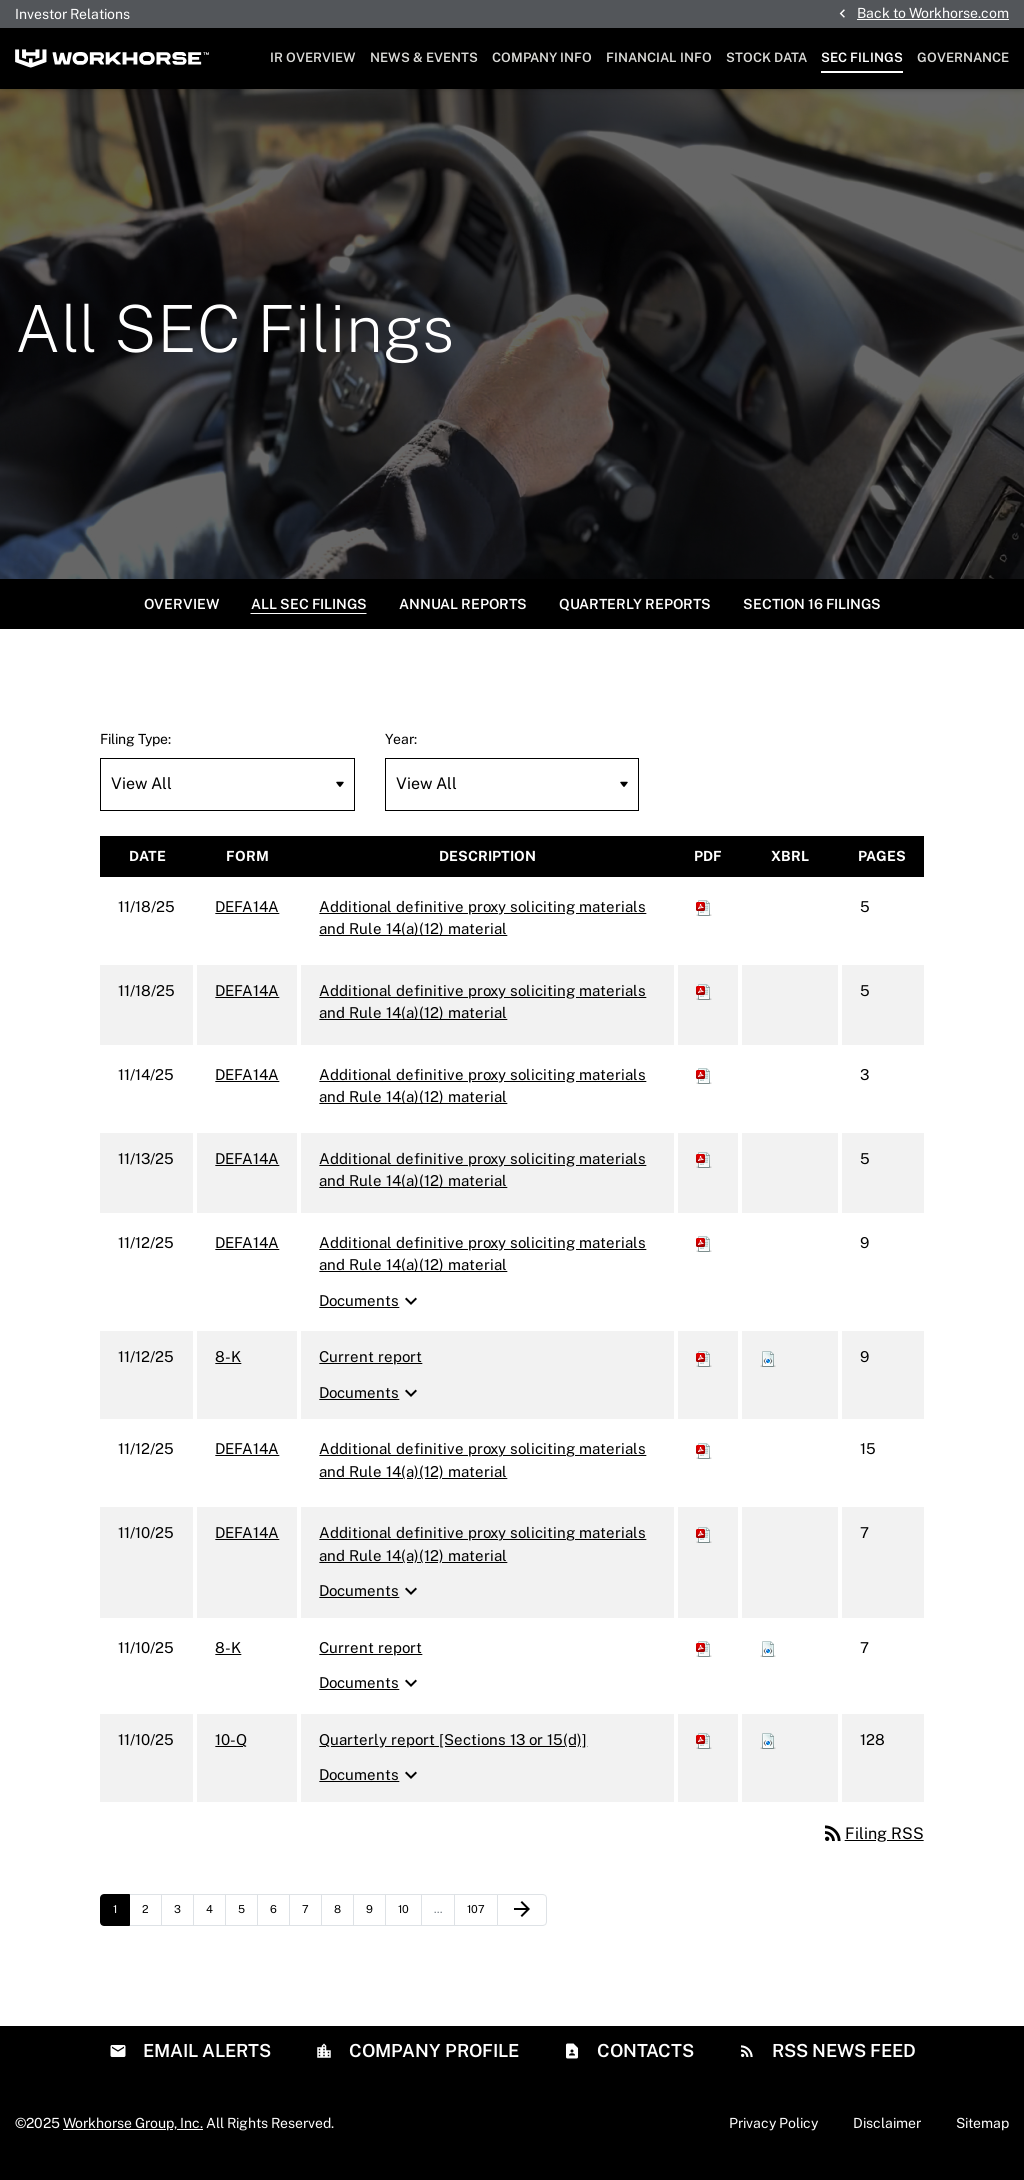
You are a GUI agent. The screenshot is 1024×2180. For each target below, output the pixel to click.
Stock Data (766, 57)
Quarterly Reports (635, 614)
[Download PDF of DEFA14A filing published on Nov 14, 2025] (704, 1084)
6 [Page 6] (279, 1924)
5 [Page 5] (247, 1924)
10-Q (231, 1749)
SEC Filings (862, 57)
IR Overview (313, 57)
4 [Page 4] (215, 1924)
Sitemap (982, 2133)
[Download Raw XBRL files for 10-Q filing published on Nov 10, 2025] (768, 1749)
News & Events (424, 57)
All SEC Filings (309, 614)
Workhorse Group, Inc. (133, 2133)
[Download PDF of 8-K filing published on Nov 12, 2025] (704, 1367)
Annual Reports (463, 614)
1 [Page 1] (121, 1924)
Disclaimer (887, 2133)
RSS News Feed (842, 2060)
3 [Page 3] (183, 1924)
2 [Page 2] (151, 1924)
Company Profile (432, 2060)
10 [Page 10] (409, 1924)
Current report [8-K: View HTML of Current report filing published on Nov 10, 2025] (370, 1657)
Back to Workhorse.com (933, 13)
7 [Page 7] (311, 1924)
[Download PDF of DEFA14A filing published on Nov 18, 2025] (704, 916)
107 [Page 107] (479, 1924)
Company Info (542, 57)
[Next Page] (522, 1920)
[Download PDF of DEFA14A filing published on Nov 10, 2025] (704, 1543)
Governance (963, 57)
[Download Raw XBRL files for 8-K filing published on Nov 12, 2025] (768, 1367)
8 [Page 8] (343, 1924)
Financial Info (659, 57)
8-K (228, 1367)
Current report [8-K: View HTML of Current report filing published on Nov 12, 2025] (370, 1367)
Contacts (643, 2060)
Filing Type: (135, 749)
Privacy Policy (773, 2133)
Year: (401, 749)
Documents (371, 1311)
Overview (181, 614)
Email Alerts (205, 2060)
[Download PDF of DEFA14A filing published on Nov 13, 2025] (704, 1168)
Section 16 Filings (812, 614)
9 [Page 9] (375, 1924)
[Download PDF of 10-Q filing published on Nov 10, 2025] (704, 1749)
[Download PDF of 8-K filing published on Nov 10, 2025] (704, 1657)
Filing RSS (872, 1843)
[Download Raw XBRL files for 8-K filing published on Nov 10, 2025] (768, 1657)
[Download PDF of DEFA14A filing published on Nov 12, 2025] (704, 1252)
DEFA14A (247, 916)
